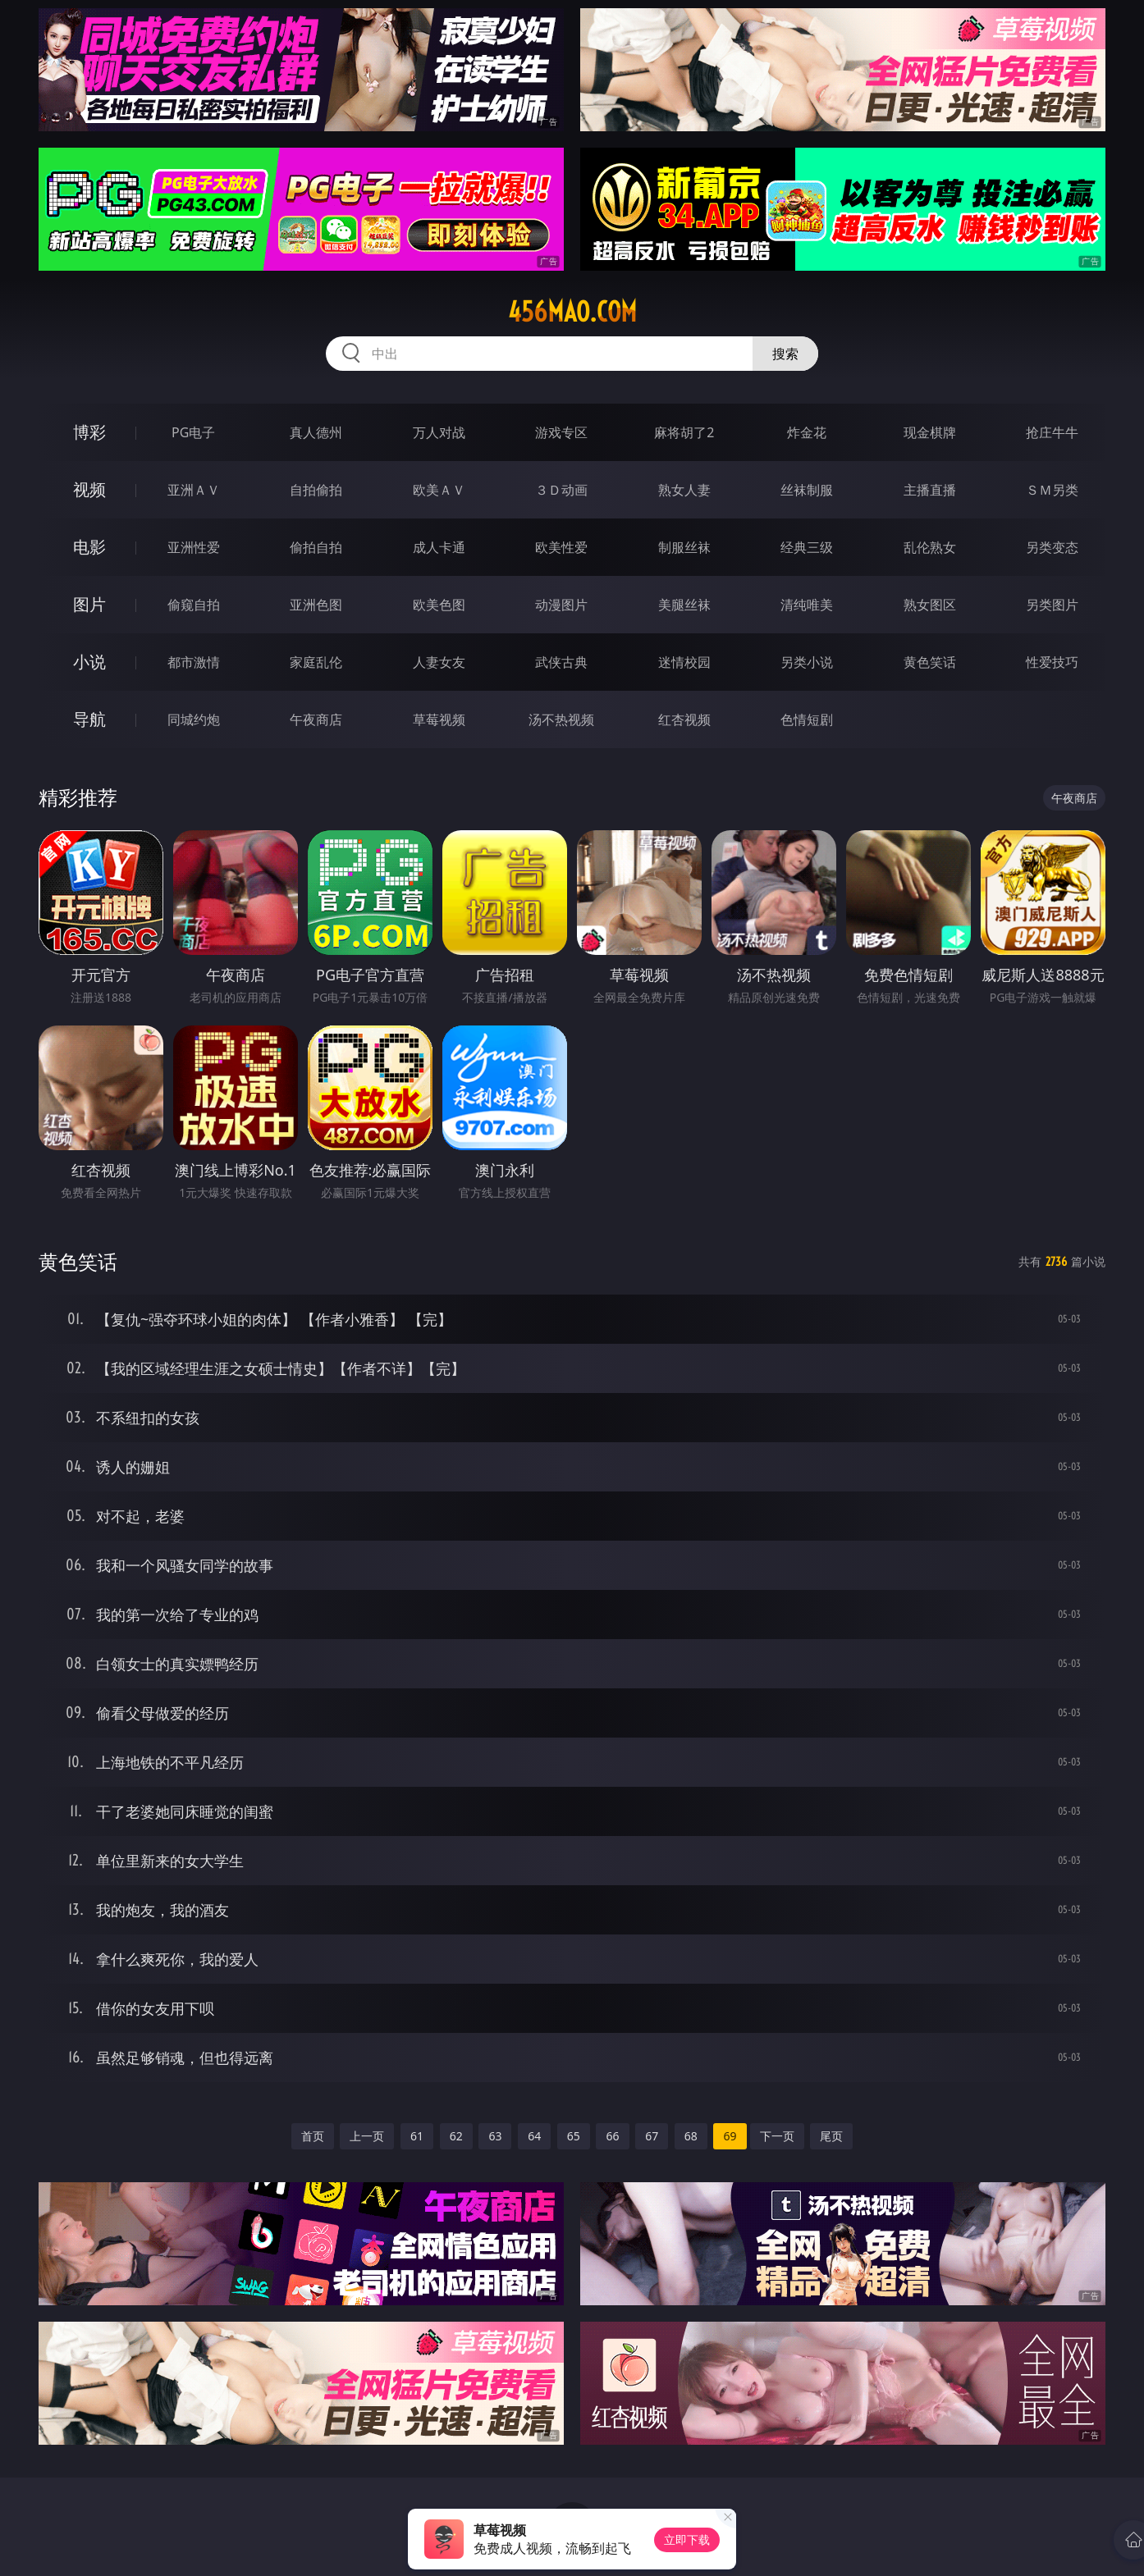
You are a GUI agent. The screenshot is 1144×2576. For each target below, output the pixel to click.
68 (691, 2136)
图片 (89, 604)
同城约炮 (193, 719)
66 (612, 2136)
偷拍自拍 (316, 547)
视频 (89, 489)
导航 (89, 719)
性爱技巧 (1052, 662)
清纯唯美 (806, 605)
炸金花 (806, 432)
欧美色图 (439, 605)
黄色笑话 (930, 662)
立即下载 (687, 2539)
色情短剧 (806, 719)
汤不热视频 (561, 719)
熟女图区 (930, 605)
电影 (89, 547)
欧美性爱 (561, 547)
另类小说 (806, 662)
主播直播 (930, 490)
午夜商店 (316, 719)
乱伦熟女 (930, 547)
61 (416, 2136)
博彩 (89, 432)
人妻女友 (439, 662)
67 (651, 2136)
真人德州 (316, 432)
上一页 (367, 2136)
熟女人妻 (684, 490)
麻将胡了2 (684, 432)
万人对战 (439, 432)
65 (573, 2136)
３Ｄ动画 (561, 490)
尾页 (831, 2136)
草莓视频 (439, 719)
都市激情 (193, 662)
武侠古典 (561, 662)
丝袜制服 (806, 490)
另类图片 (1052, 605)
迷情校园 (684, 662)
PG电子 (193, 432)
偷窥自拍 (193, 605)
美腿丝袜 (684, 605)
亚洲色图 (316, 605)
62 (456, 2136)
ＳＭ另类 (1052, 490)
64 (534, 2136)
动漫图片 (561, 605)
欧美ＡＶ (439, 490)
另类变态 (1052, 547)
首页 (312, 2136)
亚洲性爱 (193, 547)
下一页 (777, 2136)
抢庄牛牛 (1052, 432)
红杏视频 (684, 719)
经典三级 (806, 547)
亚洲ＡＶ (193, 490)
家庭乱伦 (316, 662)
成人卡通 (439, 547)
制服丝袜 (684, 547)
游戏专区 (561, 432)
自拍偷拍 (316, 490)
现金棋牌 (930, 432)
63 (494, 2136)
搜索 (785, 354)
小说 (89, 662)
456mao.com (572, 311)
